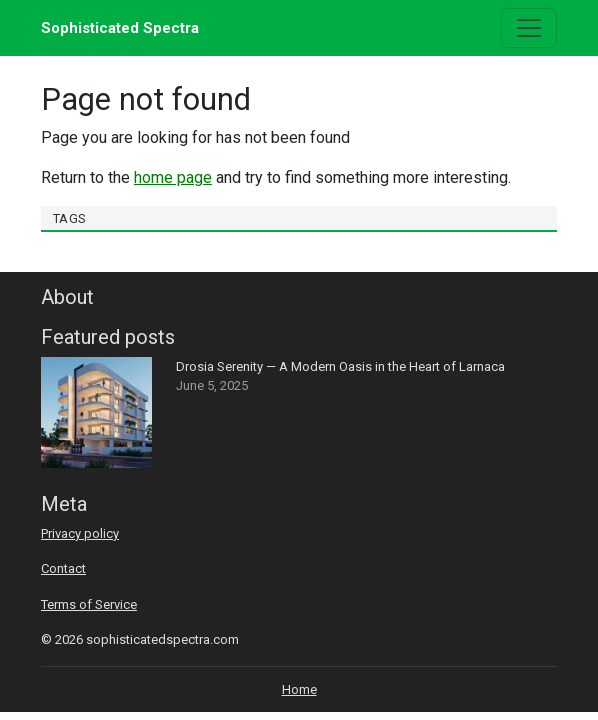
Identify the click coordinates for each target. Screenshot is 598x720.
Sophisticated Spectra (120, 28)
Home (299, 689)
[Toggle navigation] (529, 28)
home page (173, 177)
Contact (63, 568)
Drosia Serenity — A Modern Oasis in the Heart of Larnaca (340, 366)
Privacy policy (80, 533)
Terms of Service (89, 604)
